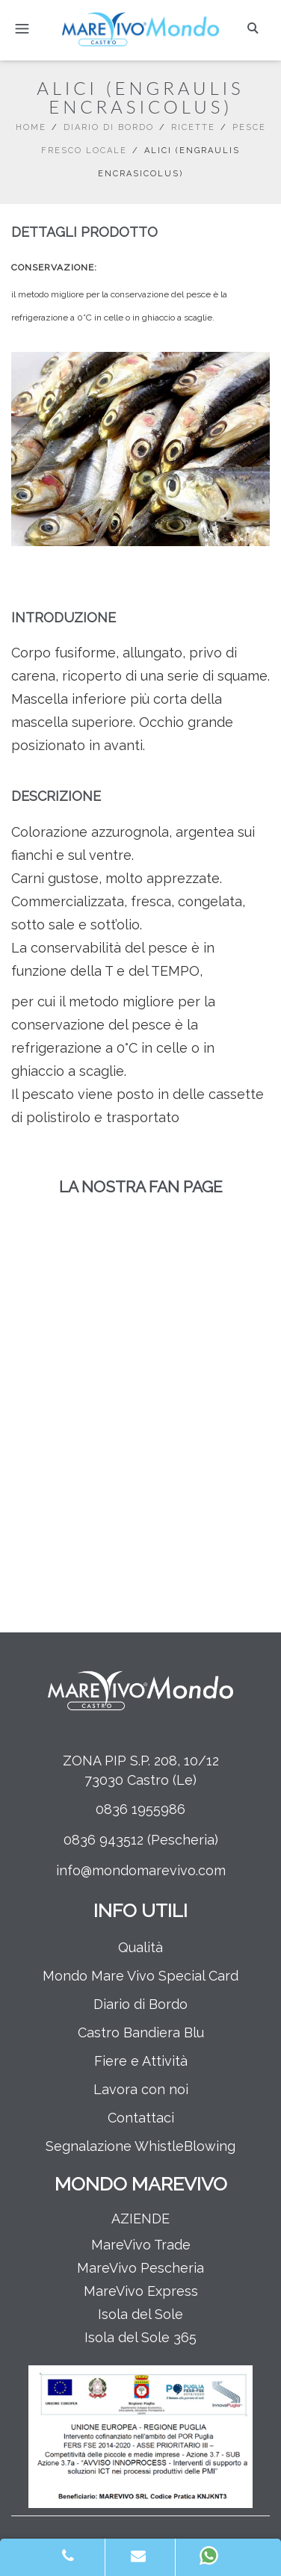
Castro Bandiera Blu (141, 2032)
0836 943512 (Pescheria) (141, 1840)
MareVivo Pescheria (140, 2268)
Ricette (193, 127)
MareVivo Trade (141, 2245)
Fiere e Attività (141, 2061)
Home (31, 127)
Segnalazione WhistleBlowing (140, 2146)
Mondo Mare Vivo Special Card (140, 1976)
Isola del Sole (140, 2314)
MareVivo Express (141, 2291)
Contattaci (141, 2117)
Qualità (140, 1947)
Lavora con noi (140, 2089)
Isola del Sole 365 (140, 2337)
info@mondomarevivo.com (141, 1870)
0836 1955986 (140, 1809)
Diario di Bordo (109, 127)
